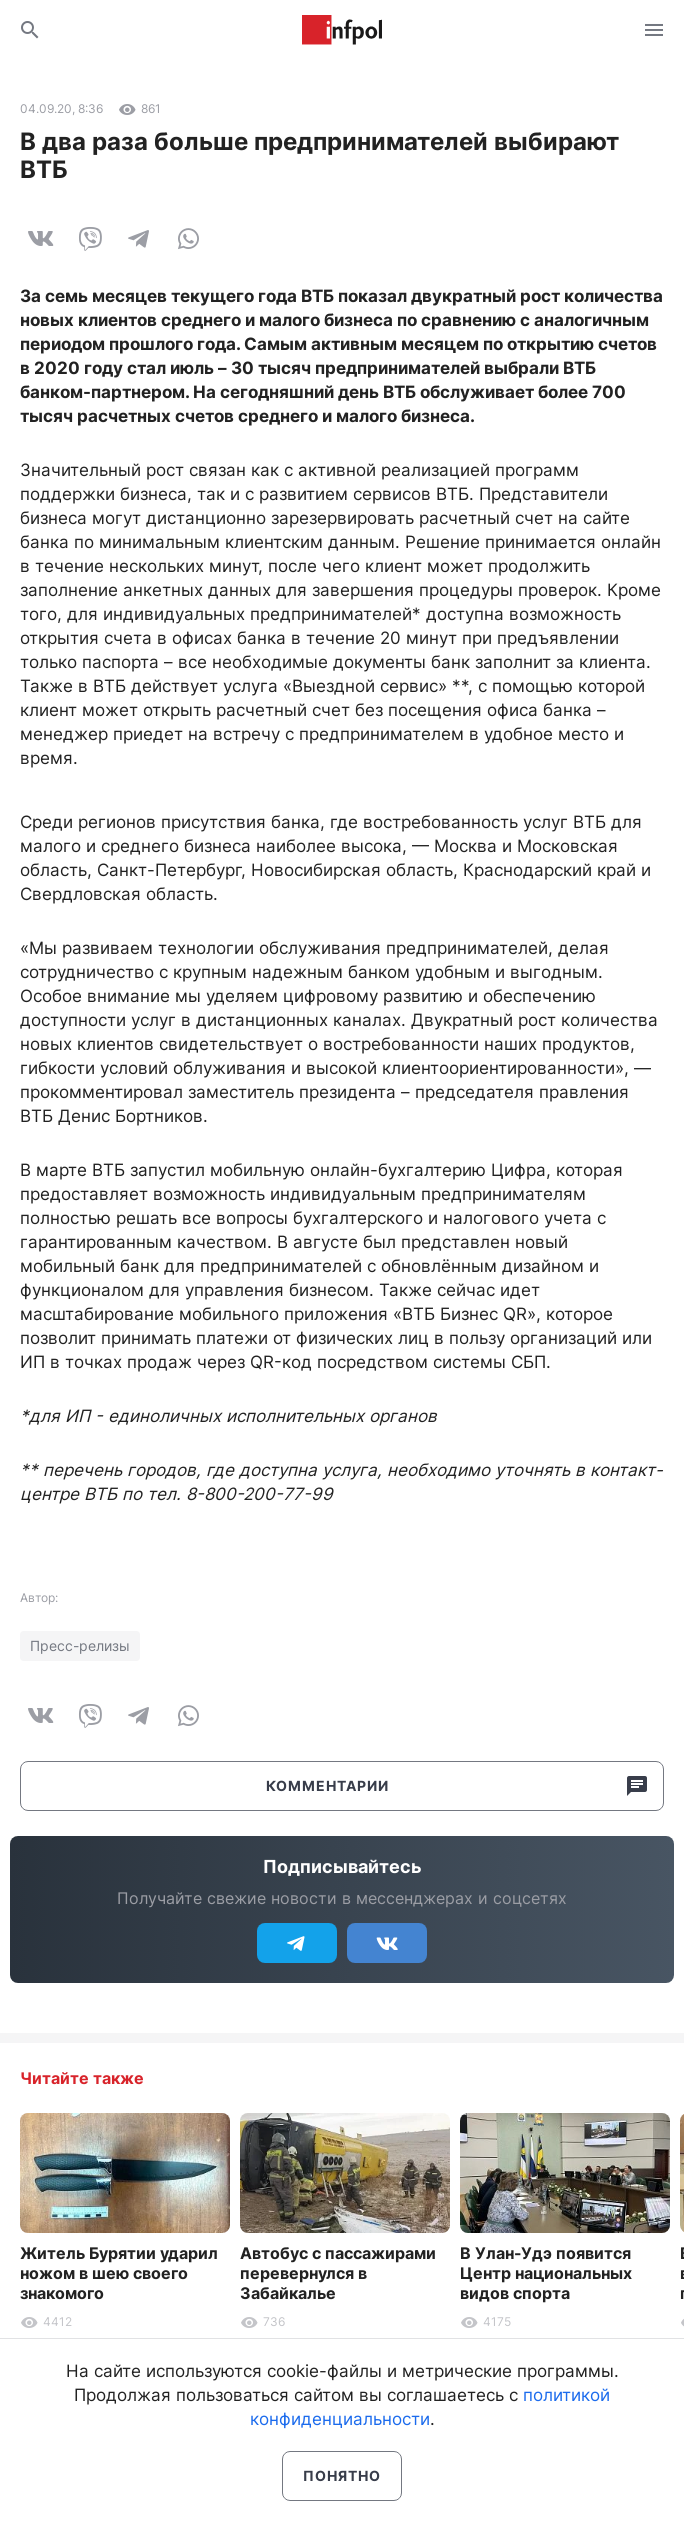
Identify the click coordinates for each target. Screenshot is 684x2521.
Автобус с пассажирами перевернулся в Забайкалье (338, 2273)
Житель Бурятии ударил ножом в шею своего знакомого (119, 2273)
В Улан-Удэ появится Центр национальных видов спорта (546, 2273)
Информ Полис (342, 30)
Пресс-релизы (80, 1645)
